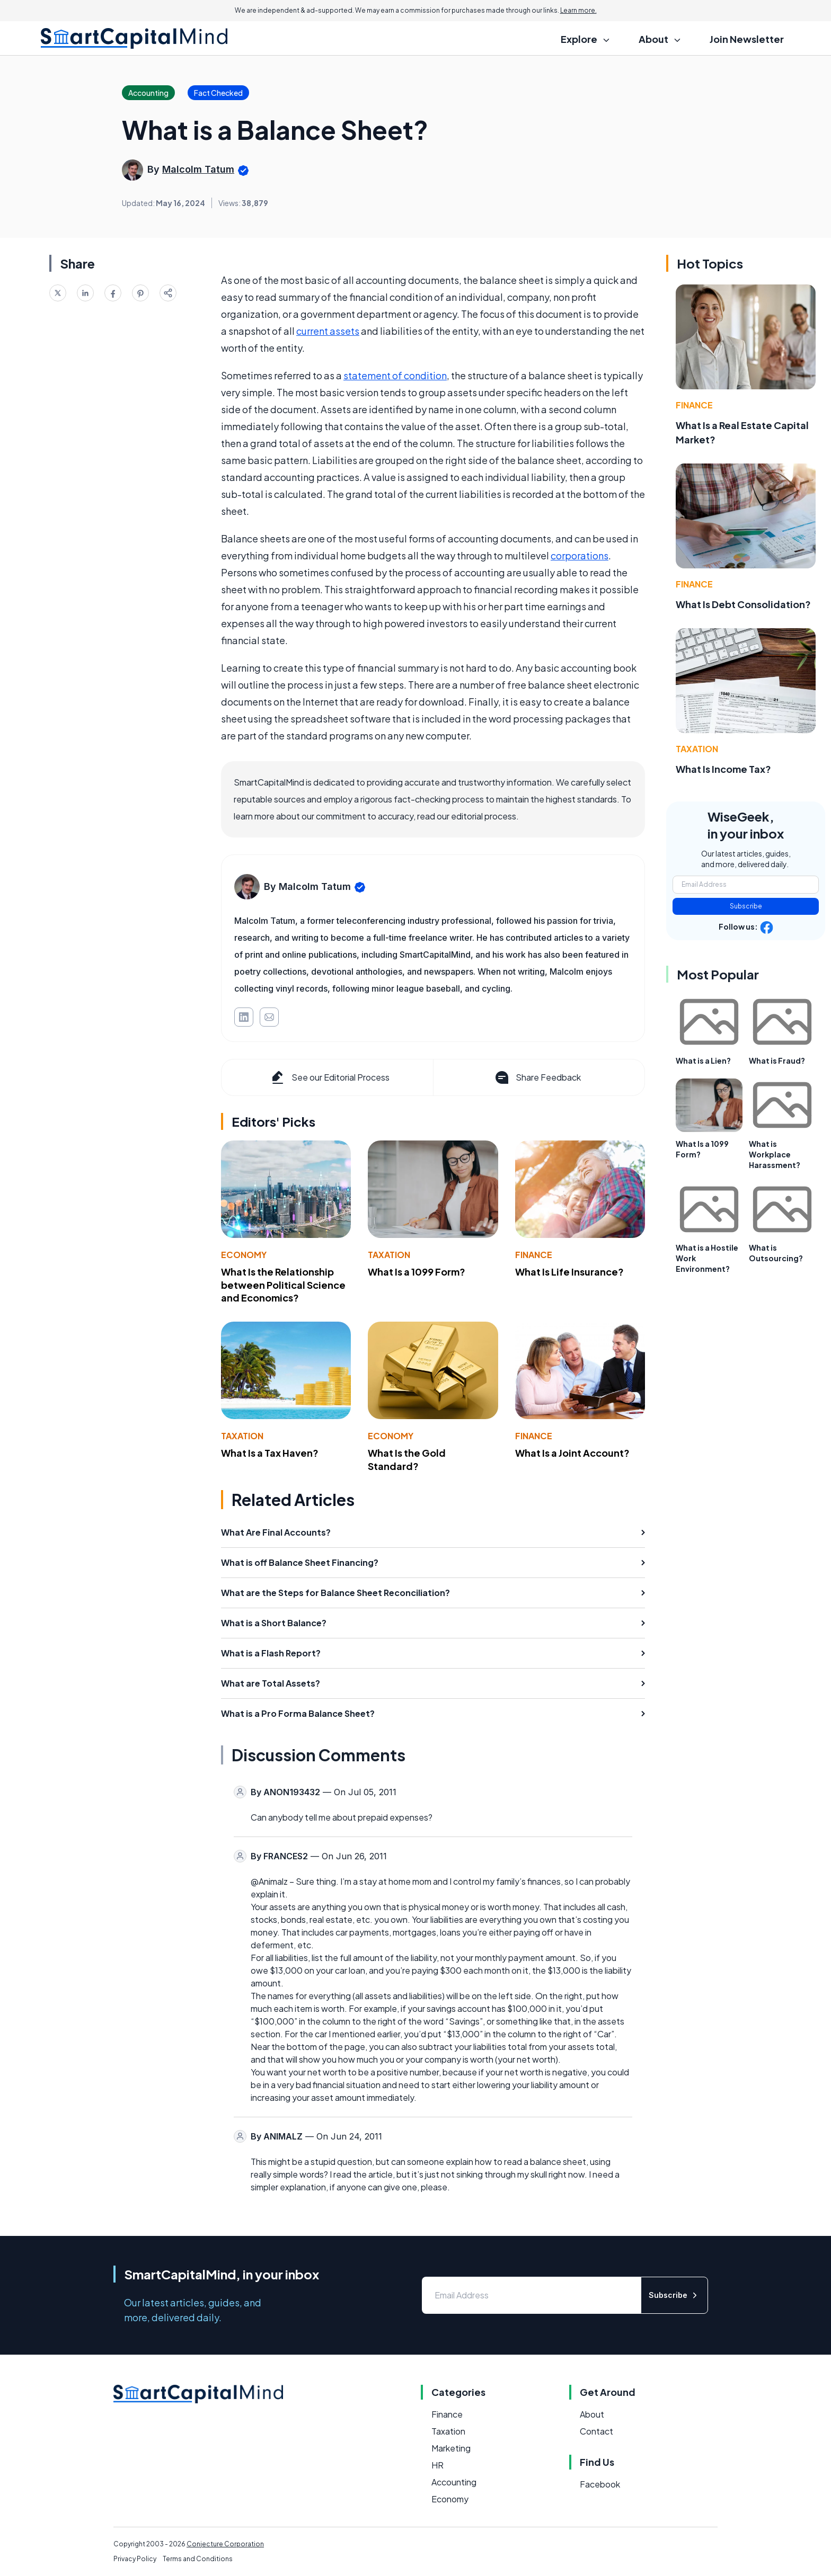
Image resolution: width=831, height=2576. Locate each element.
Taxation (389, 1254)
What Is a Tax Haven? (270, 1453)
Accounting (453, 2482)
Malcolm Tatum (198, 169)
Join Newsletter (747, 39)
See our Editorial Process (329, 1077)
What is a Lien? (703, 1060)
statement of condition (395, 375)
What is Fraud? (777, 1060)
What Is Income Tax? (723, 769)
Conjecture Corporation (225, 2544)
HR (437, 2465)
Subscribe (746, 906)
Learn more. (578, 10)
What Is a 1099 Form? (416, 1271)
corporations (579, 555)
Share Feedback (537, 1077)
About (592, 2414)
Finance (533, 1254)
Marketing (451, 2448)
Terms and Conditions (198, 2559)
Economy (244, 1254)
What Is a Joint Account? (572, 1453)
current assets (327, 331)
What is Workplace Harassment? (774, 1154)
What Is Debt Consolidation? (743, 604)
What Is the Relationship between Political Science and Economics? (283, 1284)
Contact (596, 2431)
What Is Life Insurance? (569, 1271)
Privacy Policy (134, 2559)
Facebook (600, 2484)
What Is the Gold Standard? (407, 1459)
